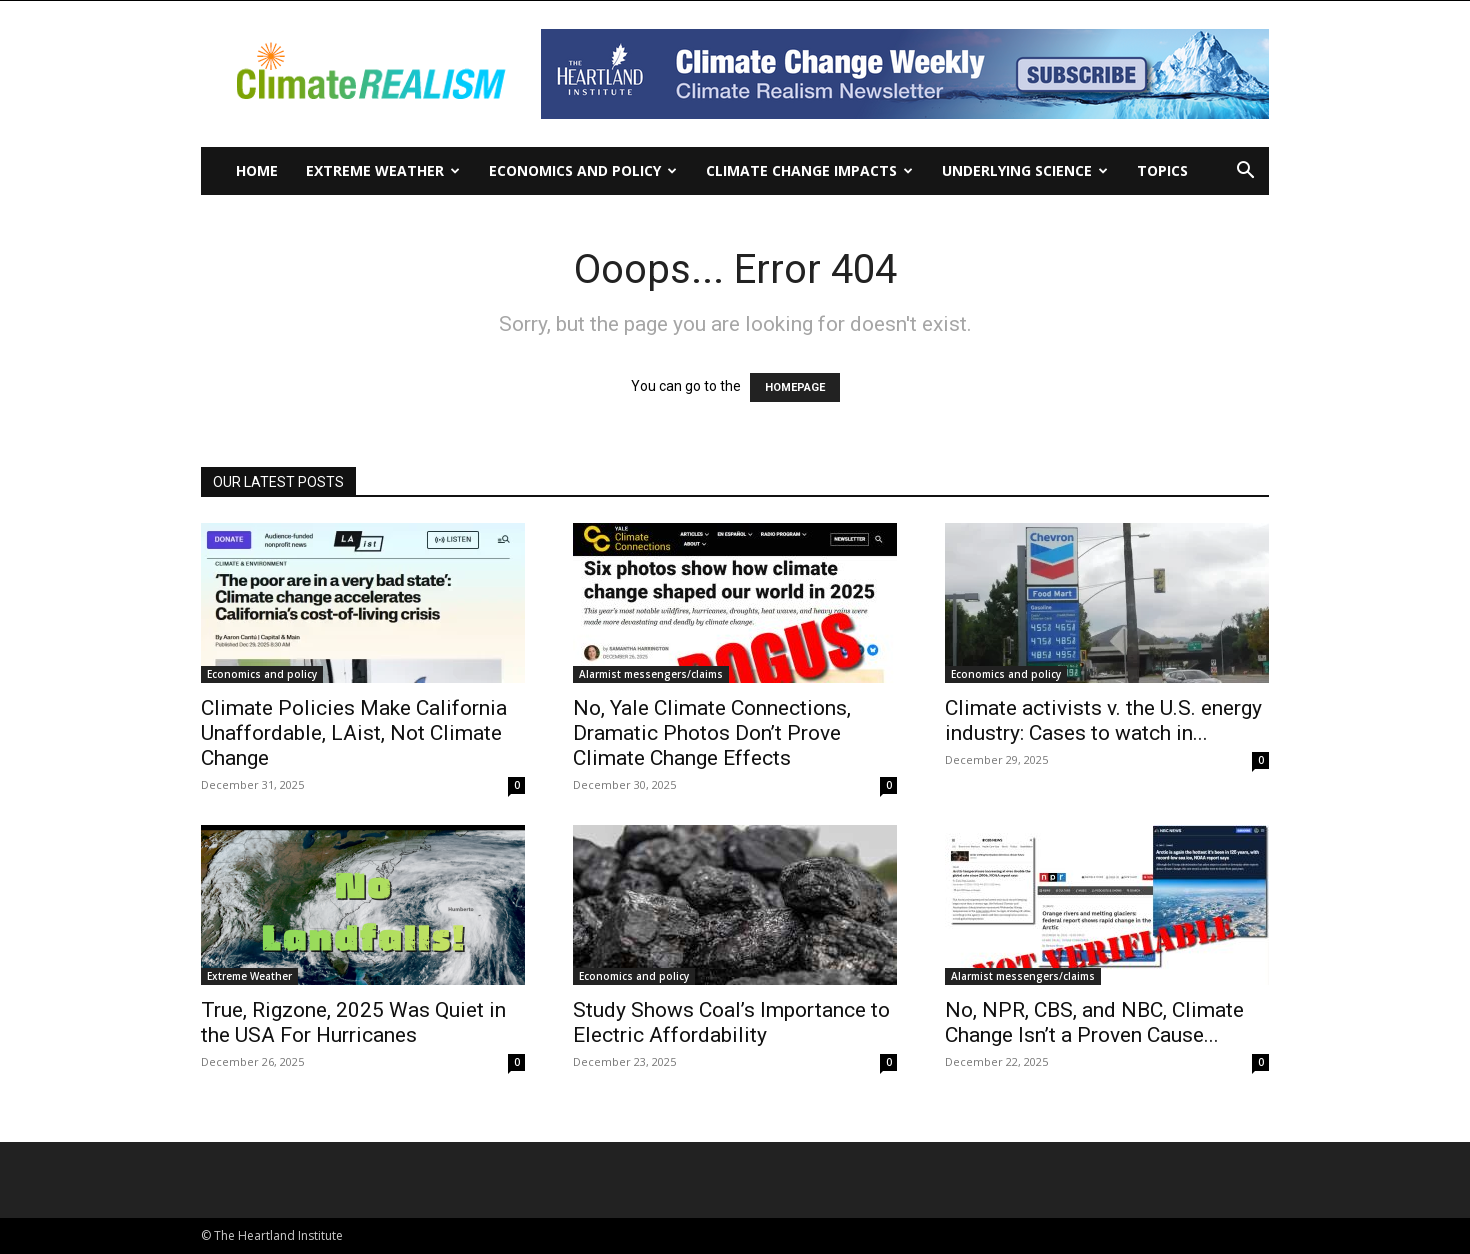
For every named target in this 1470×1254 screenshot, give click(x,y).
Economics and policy (583, 170)
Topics (1162, 170)
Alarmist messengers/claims (651, 674)
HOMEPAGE (795, 387)
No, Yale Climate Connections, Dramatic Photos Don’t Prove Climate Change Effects (712, 733)
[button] (1245, 172)
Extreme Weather (383, 170)
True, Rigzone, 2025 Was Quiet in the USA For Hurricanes (353, 1022)
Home (257, 170)
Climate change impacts (809, 170)
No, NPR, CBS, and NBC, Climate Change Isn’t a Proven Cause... (1094, 1022)
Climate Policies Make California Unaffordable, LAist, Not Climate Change (354, 733)
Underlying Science (1025, 170)
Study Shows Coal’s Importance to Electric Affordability (731, 1022)
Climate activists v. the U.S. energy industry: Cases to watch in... (1103, 720)
